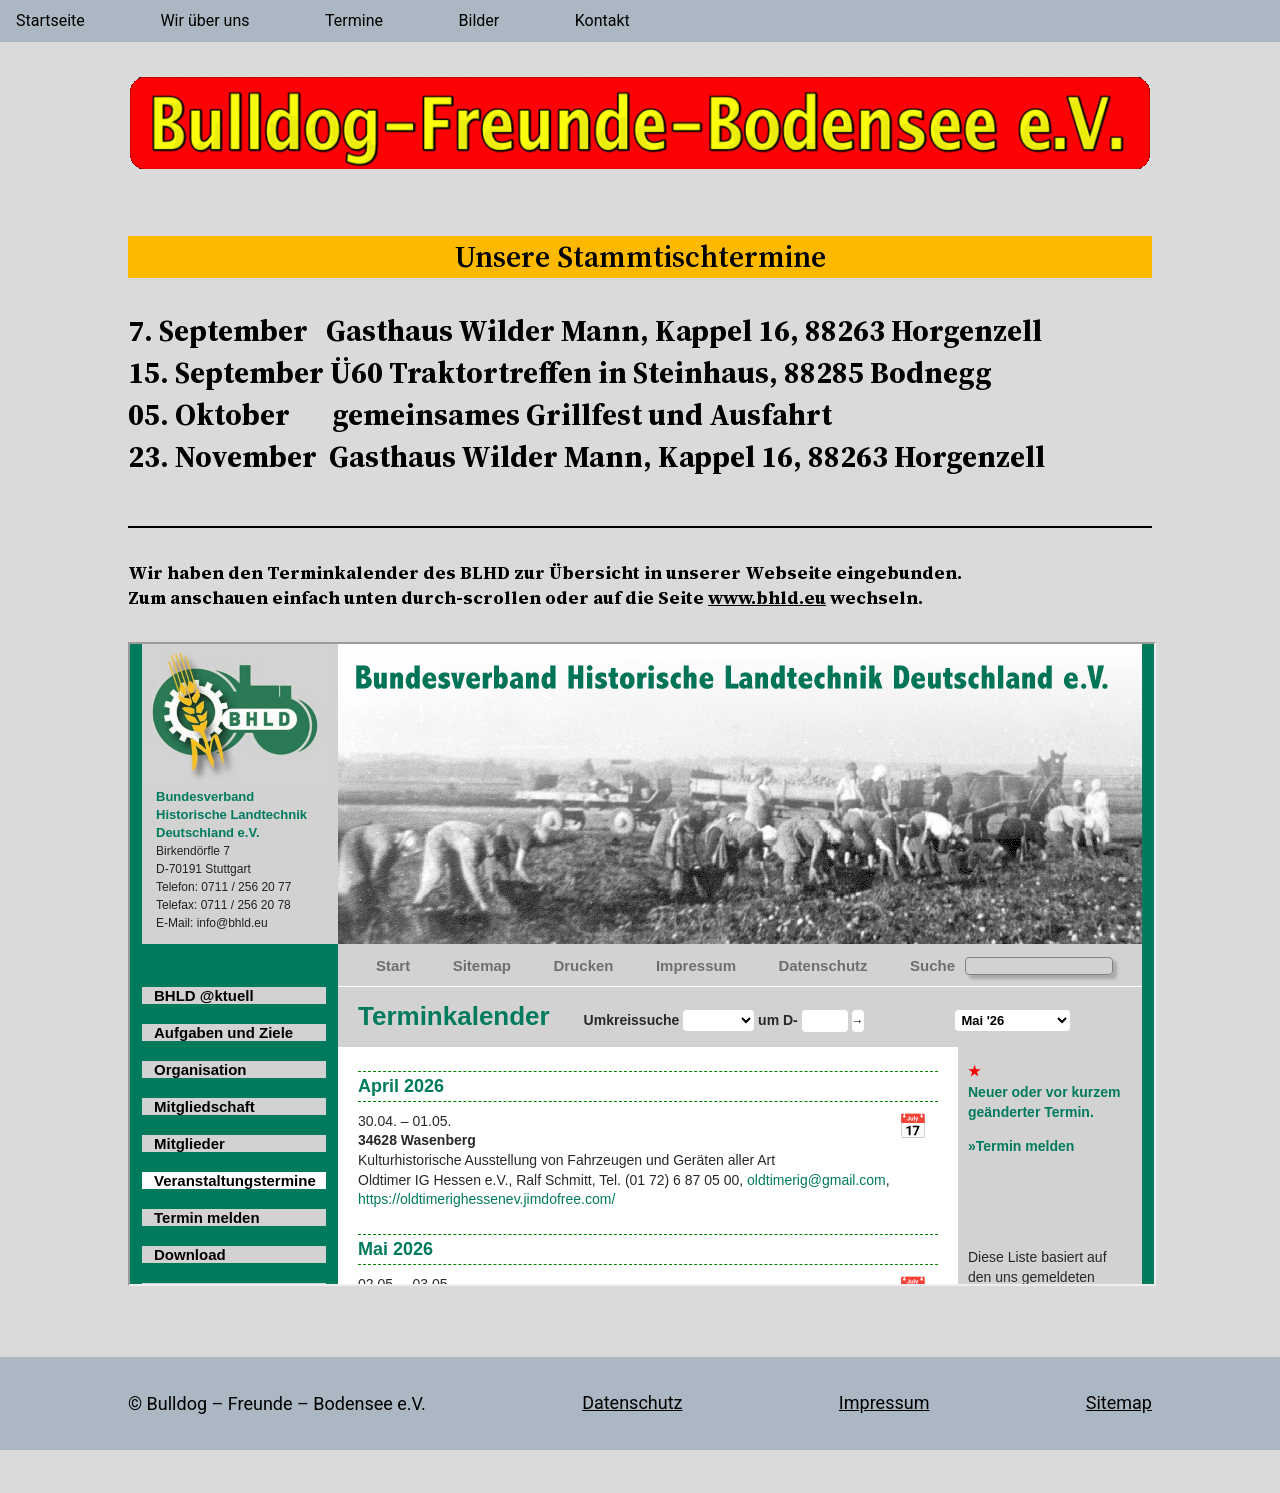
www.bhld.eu (767, 597)
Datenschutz (632, 1402)
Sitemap (1119, 1402)
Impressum (884, 1402)
